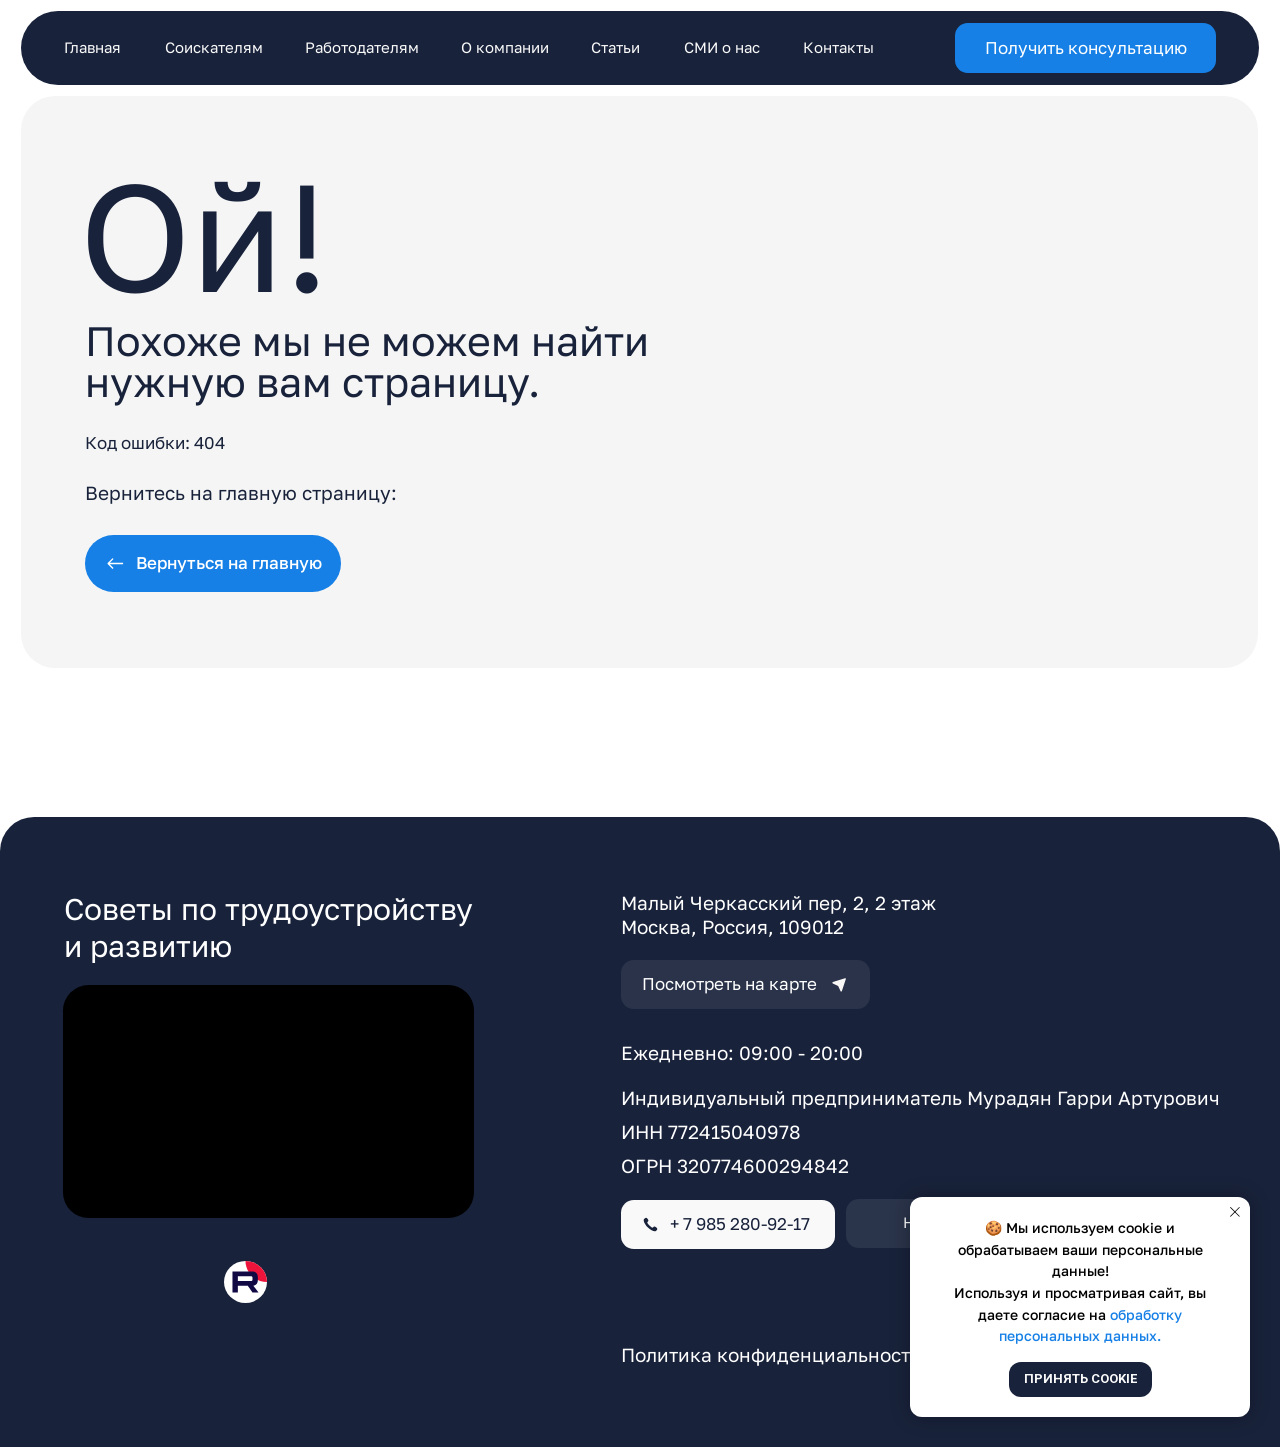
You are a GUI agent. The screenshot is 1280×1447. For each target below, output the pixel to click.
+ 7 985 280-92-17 (740, 1223)
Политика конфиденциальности (771, 1354)
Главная (92, 47)
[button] (1085, 47)
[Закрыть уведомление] (1235, 1212)
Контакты (838, 47)
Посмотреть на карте (729, 983)
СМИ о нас (722, 47)
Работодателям (362, 47)
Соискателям (214, 47)
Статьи (615, 47)
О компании (505, 47)
